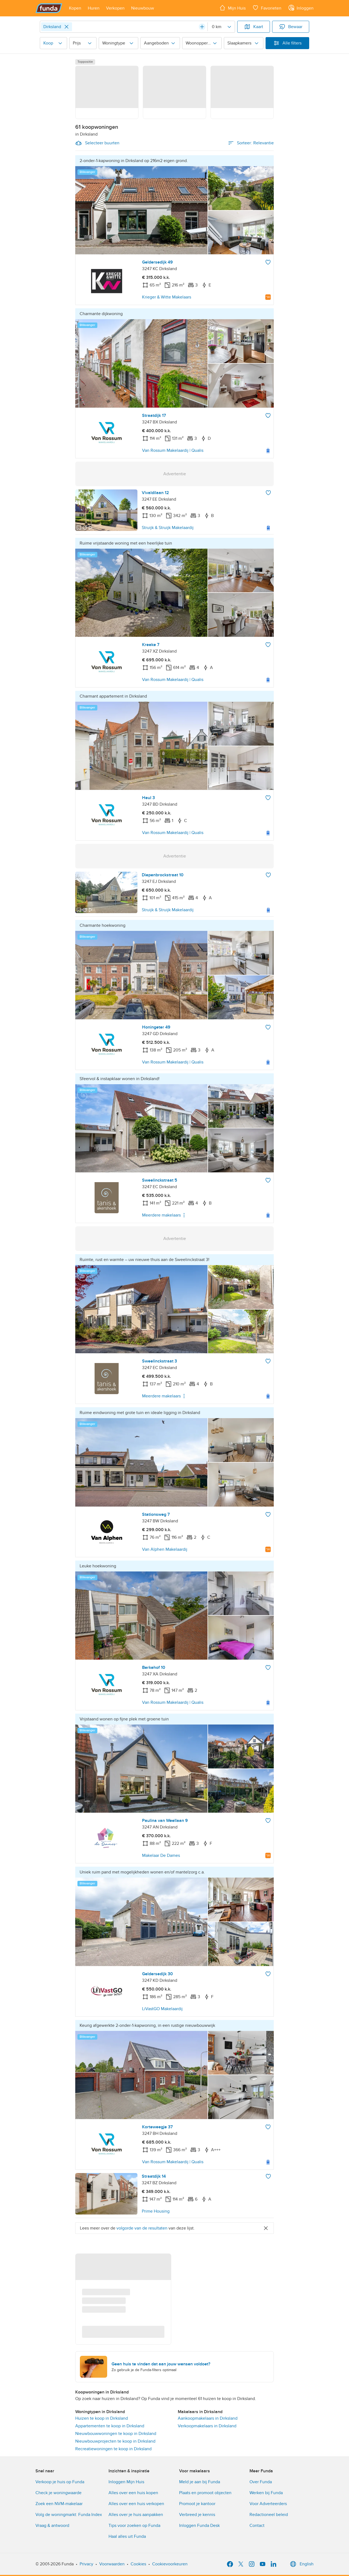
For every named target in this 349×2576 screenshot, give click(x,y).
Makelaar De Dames (161, 1855)
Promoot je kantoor (197, 2503)
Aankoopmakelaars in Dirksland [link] (207, 2418)
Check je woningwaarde (58, 2493)
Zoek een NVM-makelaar (59, 2503)
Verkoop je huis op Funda (59, 2482)
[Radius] (221, 26)
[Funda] (48, 8)
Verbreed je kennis (197, 2514)
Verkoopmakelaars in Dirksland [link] (207, 2426)
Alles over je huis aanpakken (136, 2514)
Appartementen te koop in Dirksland (109, 2426)
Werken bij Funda (266, 2493)
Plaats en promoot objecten (205, 2493)
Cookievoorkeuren (170, 2564)
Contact (256, 2525)
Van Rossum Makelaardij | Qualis (172, 450)
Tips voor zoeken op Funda (134, 2525)
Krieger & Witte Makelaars (166, 297)
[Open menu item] (75, 8)
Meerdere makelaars (164, 1215)
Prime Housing (156, 2211)
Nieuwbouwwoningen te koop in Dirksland (115, 2433)
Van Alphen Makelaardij (164, 1549)
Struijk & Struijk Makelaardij (168, 527)
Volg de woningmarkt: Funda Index (68, 2514)
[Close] (66, 26)
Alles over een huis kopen (133, 2493)
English (301, 2564)
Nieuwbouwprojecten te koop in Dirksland (115, 2441)
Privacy (86, 2564)
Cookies (138, 2564)
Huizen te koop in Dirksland (101, 2418)
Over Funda (260, 2482)
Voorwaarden (112, 2564)
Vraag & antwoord (52, 2525)
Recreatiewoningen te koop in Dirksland (113, 2449)
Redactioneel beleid (268, 2514)
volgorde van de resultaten (141, 2228)
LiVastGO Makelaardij (162, 2009)
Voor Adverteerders (268, 2503)
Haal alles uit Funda (127, 2536)
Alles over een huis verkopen (136, 2503)
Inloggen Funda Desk (199, 2525)
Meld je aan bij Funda (199, 2482)
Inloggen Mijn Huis (126, 2482)
